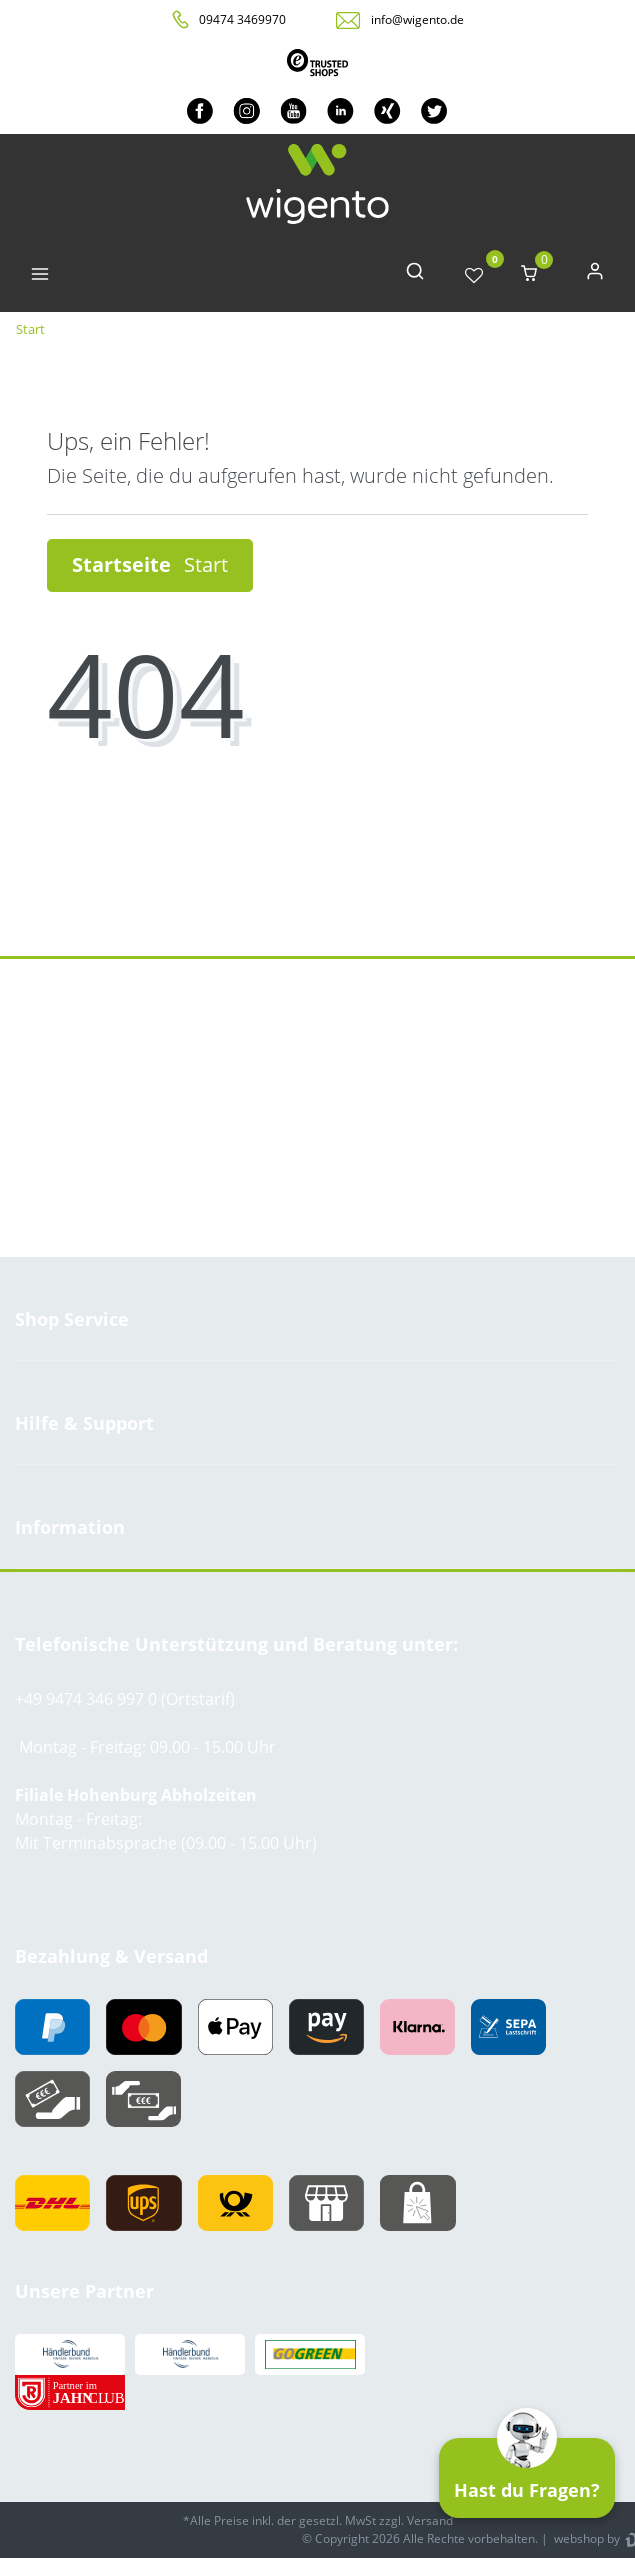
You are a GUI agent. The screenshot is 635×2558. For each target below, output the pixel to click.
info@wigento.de (417, 19)
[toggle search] (415, 275)
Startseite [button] (150, 564)
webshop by (585, 2538)
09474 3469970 (242, 19)
